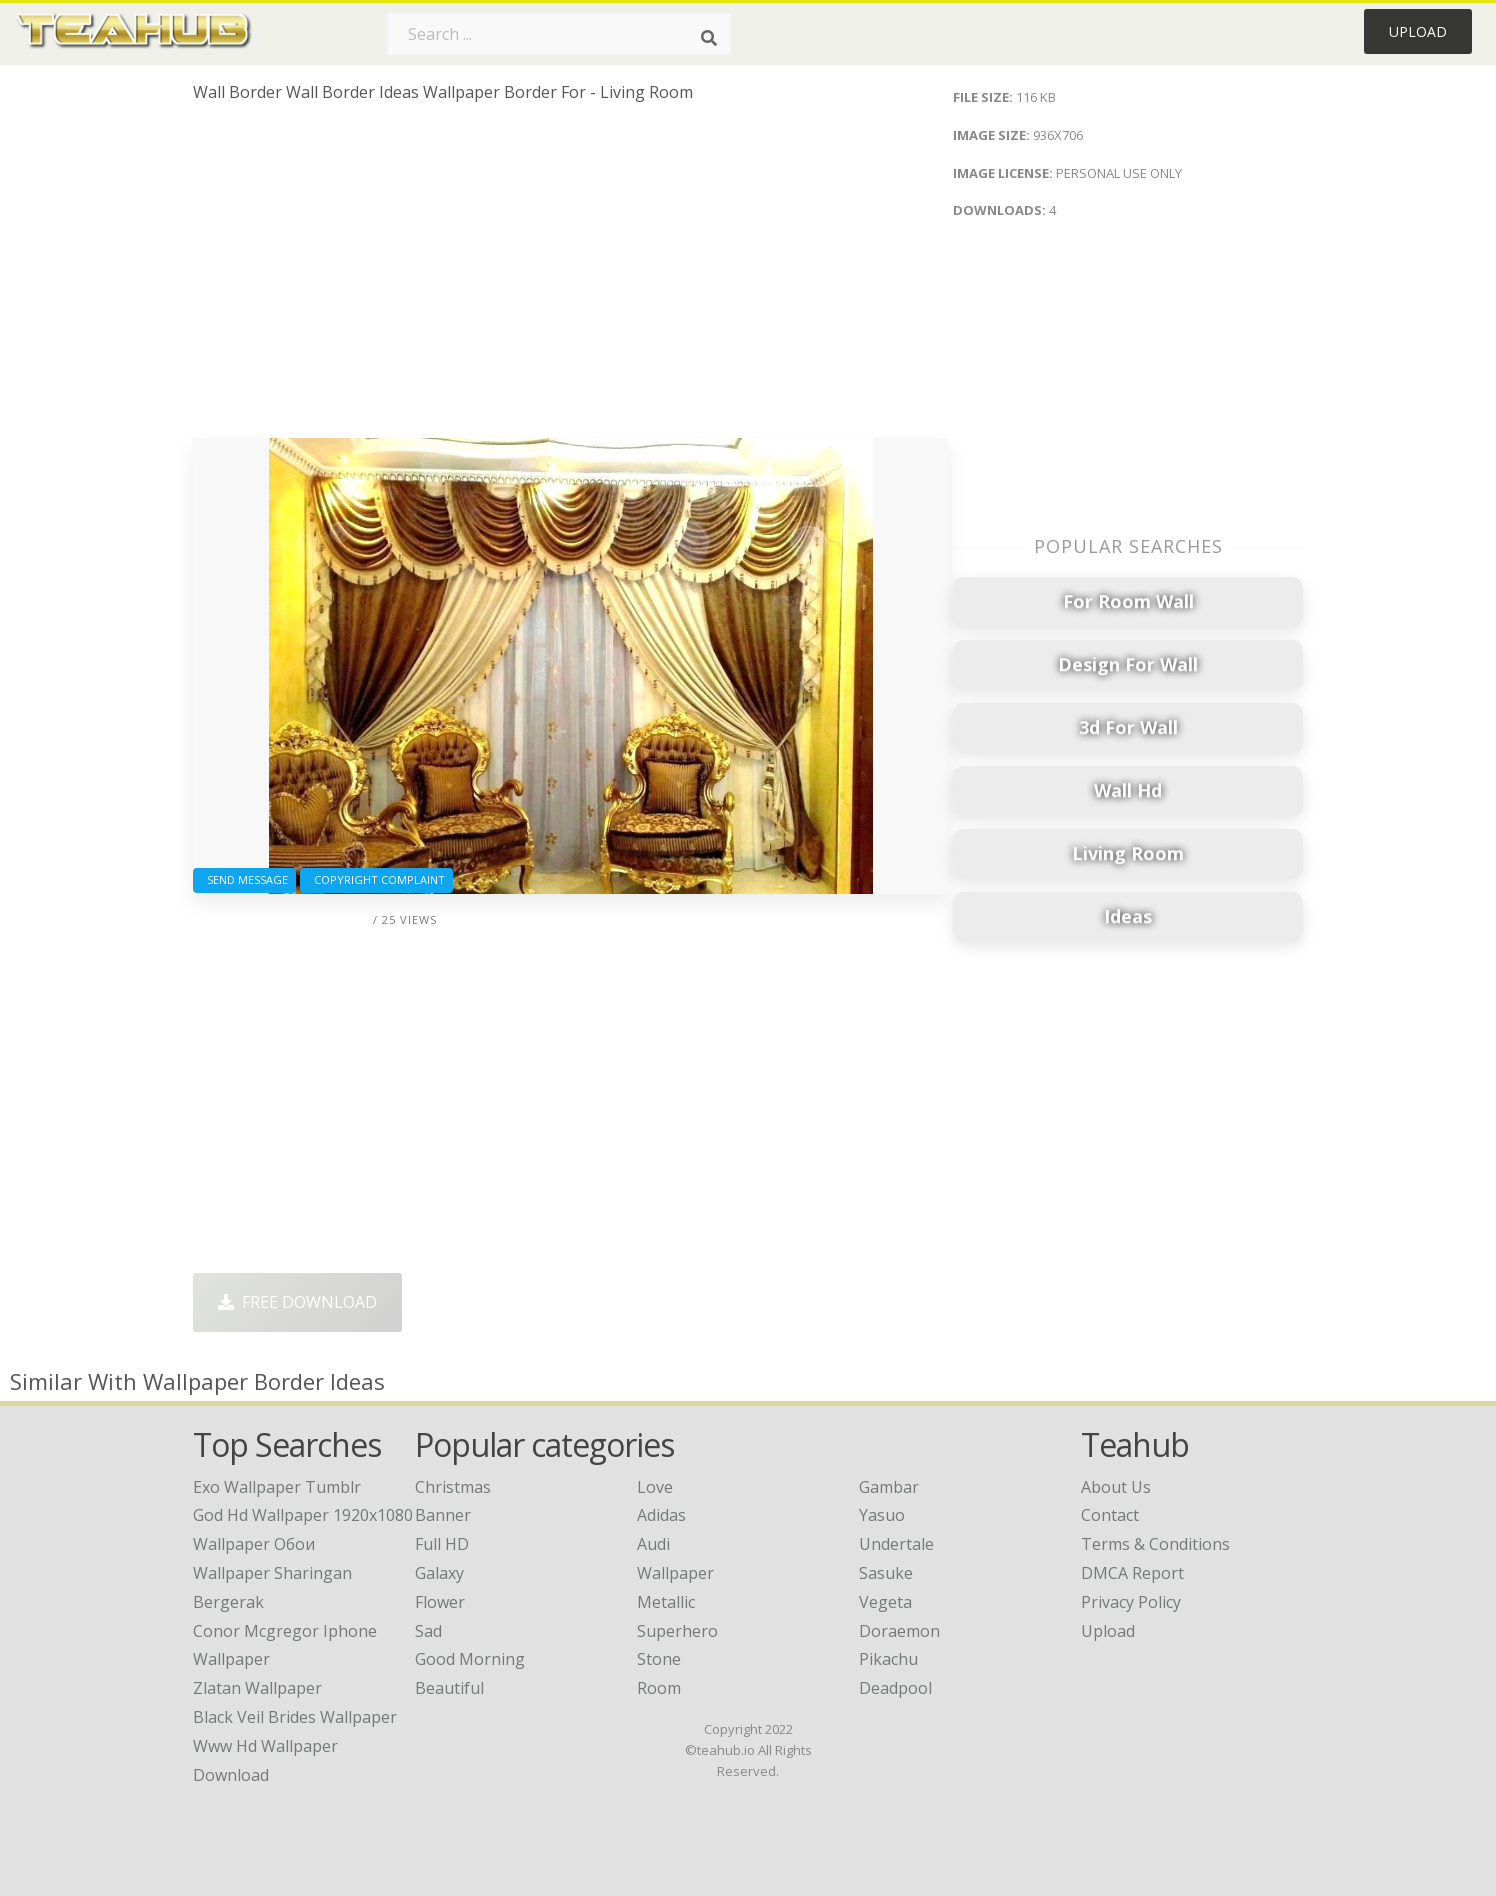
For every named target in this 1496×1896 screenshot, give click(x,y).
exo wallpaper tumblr (277, 1487)
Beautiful (449, 1688)
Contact (1110, 1515)
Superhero (677, 1631)
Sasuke (886, 1573)
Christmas (453, 1487)
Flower (440, 1602)
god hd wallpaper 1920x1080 (303, 1515)
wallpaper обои (254, 1544)
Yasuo (882, 1515)
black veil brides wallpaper (295, 1717)
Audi (653, 1544)
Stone (659, 1659)
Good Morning (470, 1659)
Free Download (297, 1302)
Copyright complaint (376, 879)
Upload (1418, 31)
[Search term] (559, 34)
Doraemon (899, 1631)
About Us (1116, 1487)
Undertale (896, 1544)
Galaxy (439, 1573)
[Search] (709, 38)
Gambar (889, 1487)
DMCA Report (1132, 1573)
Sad (428, 1631)
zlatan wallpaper (257, 1688)
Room (659, 1688)
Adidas (661, 1515)
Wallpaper (675, 1573)
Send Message (244, 879)
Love (655, 1487)
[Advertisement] (570, 278)
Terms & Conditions (1155, 1544)
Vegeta (885, 1602)
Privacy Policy (1131, 1602)
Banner (443, 1515)
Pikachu (888, 1659)
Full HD (442, 1544)
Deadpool (895, 1688)
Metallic (666, 1602)
